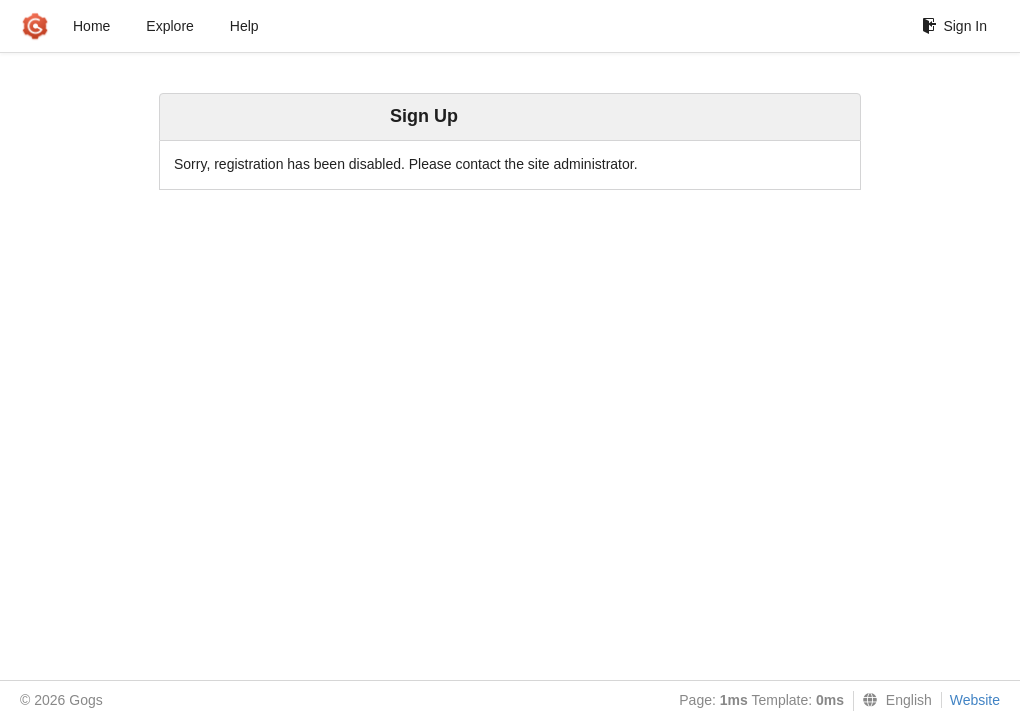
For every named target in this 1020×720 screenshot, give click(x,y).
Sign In (954, 26)
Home (91, 26)
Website (975, 700)
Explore (169, 26)
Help (244, 26)
